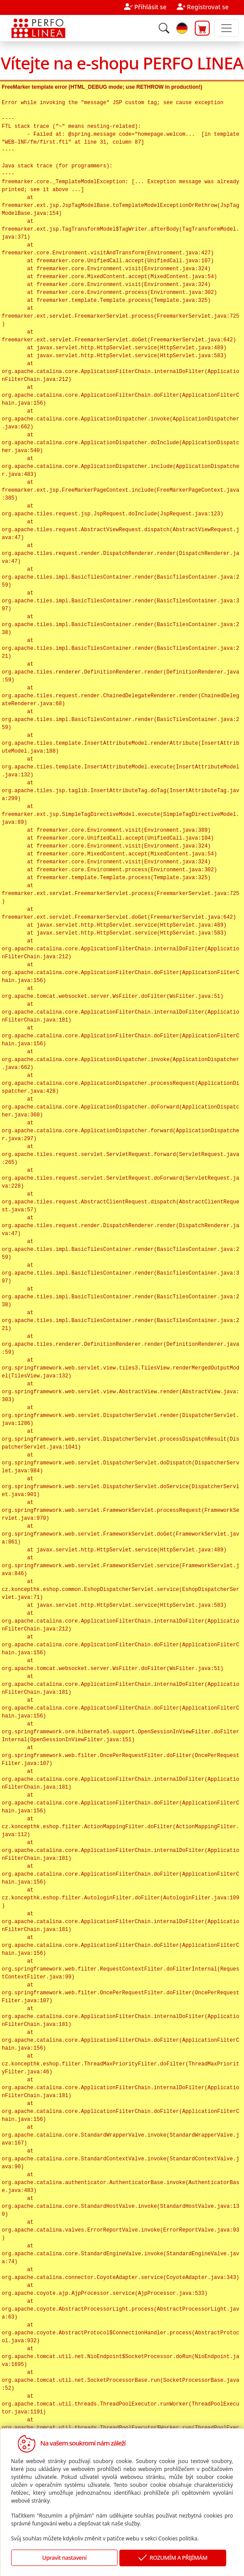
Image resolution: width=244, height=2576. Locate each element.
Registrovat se (208, 7)
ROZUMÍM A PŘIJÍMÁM (172, 2558)
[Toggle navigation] (226, 28)
